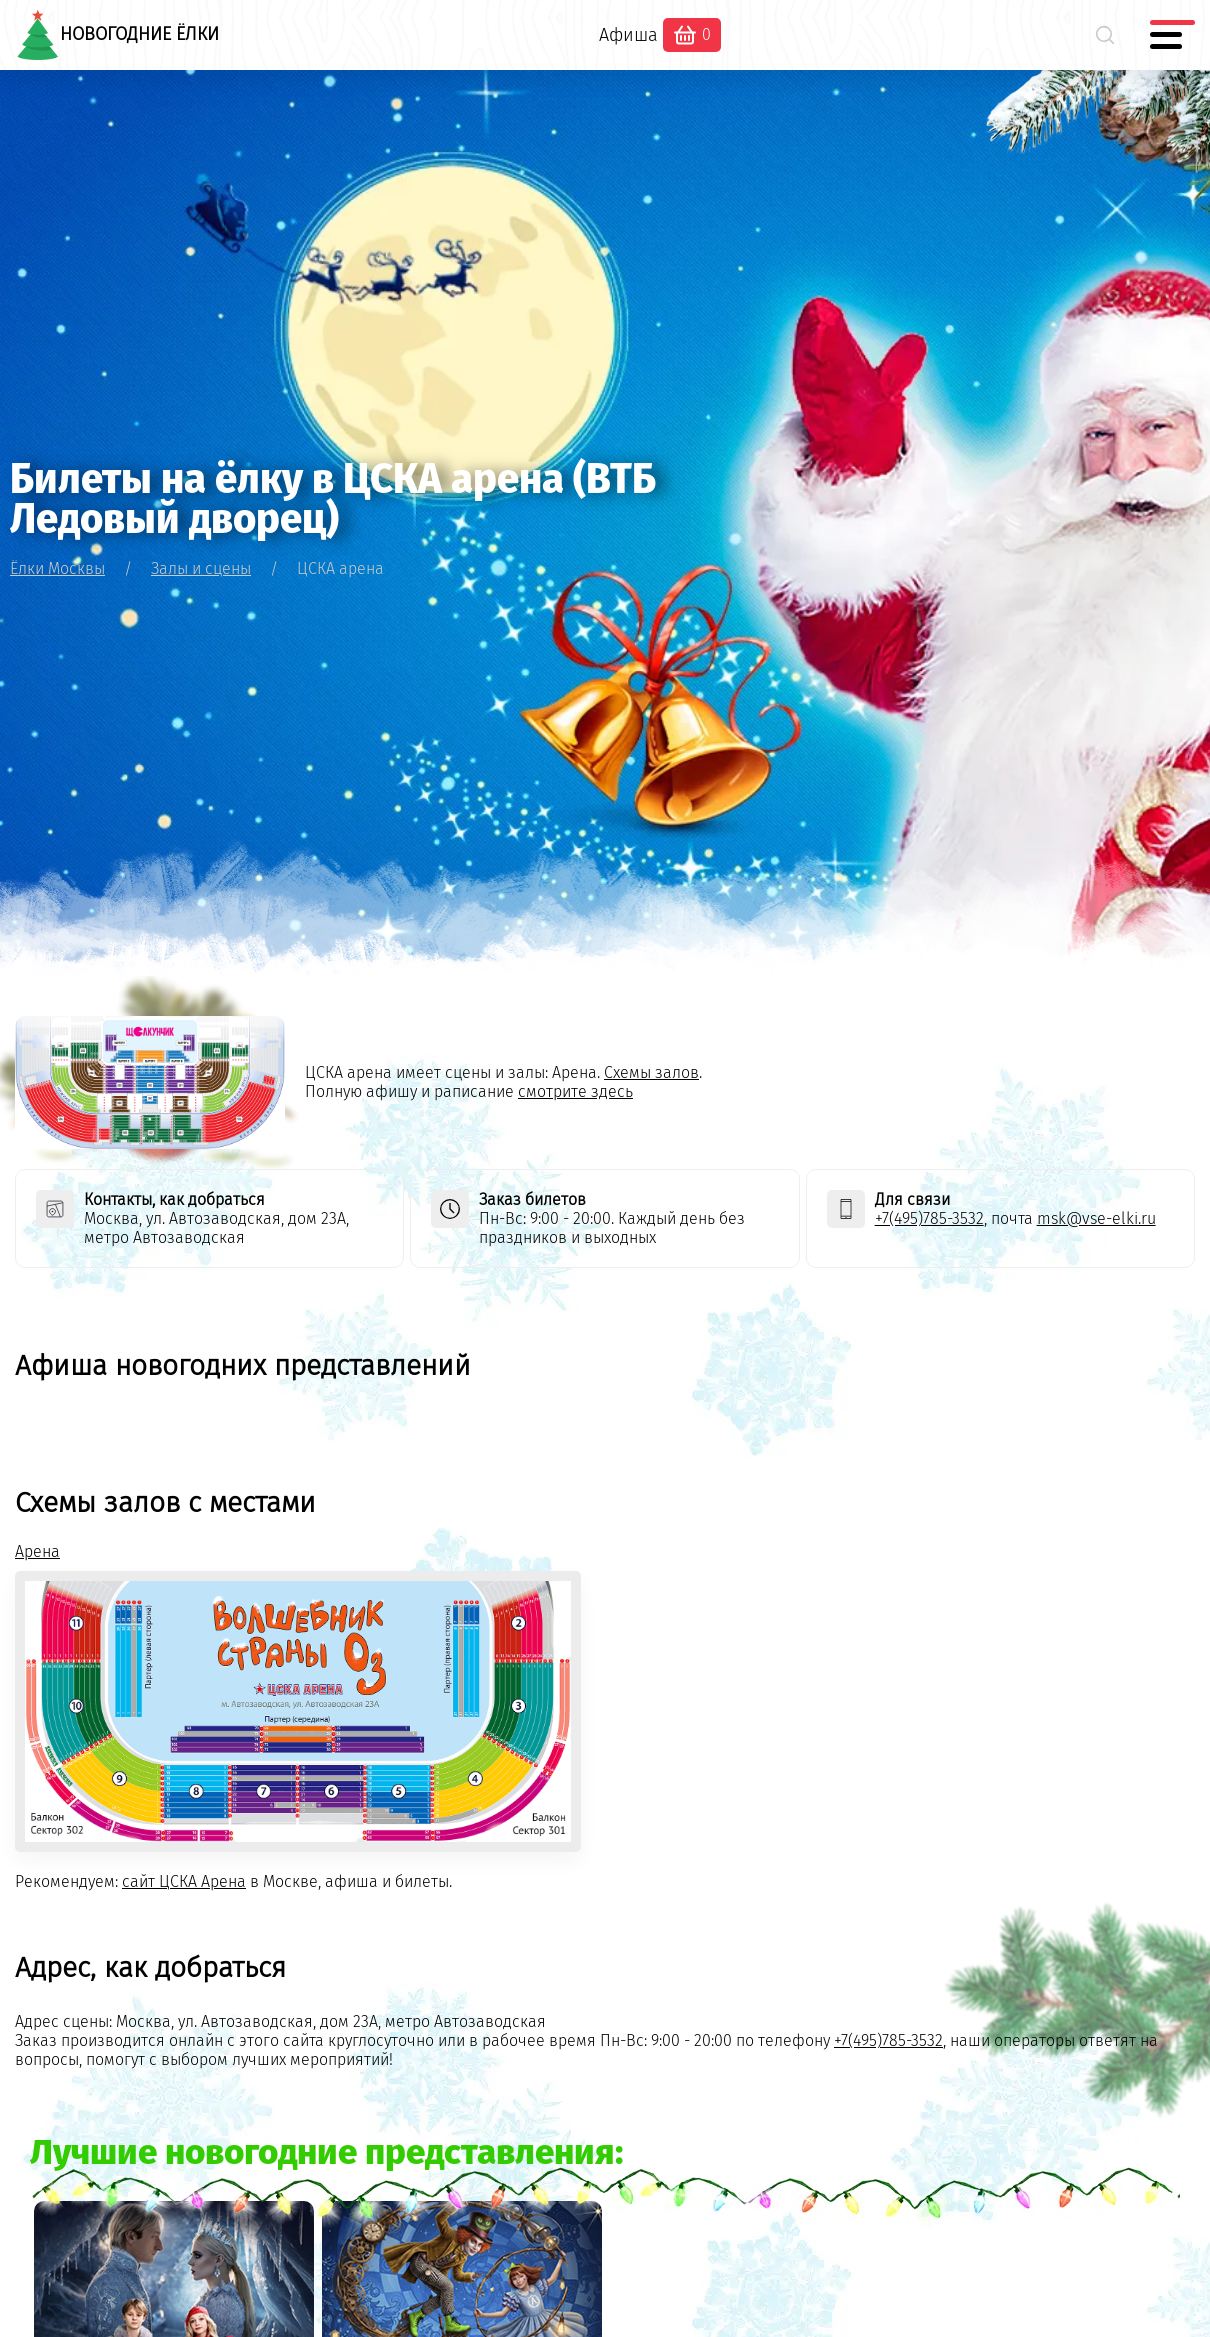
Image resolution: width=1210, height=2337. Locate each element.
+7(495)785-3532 (929, 1218)
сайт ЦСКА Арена (184, 1881)
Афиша (628, 35)
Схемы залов (651, 1072)
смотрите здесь (575, 1091)
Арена (37, 1551)
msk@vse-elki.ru (1096, 1218)
